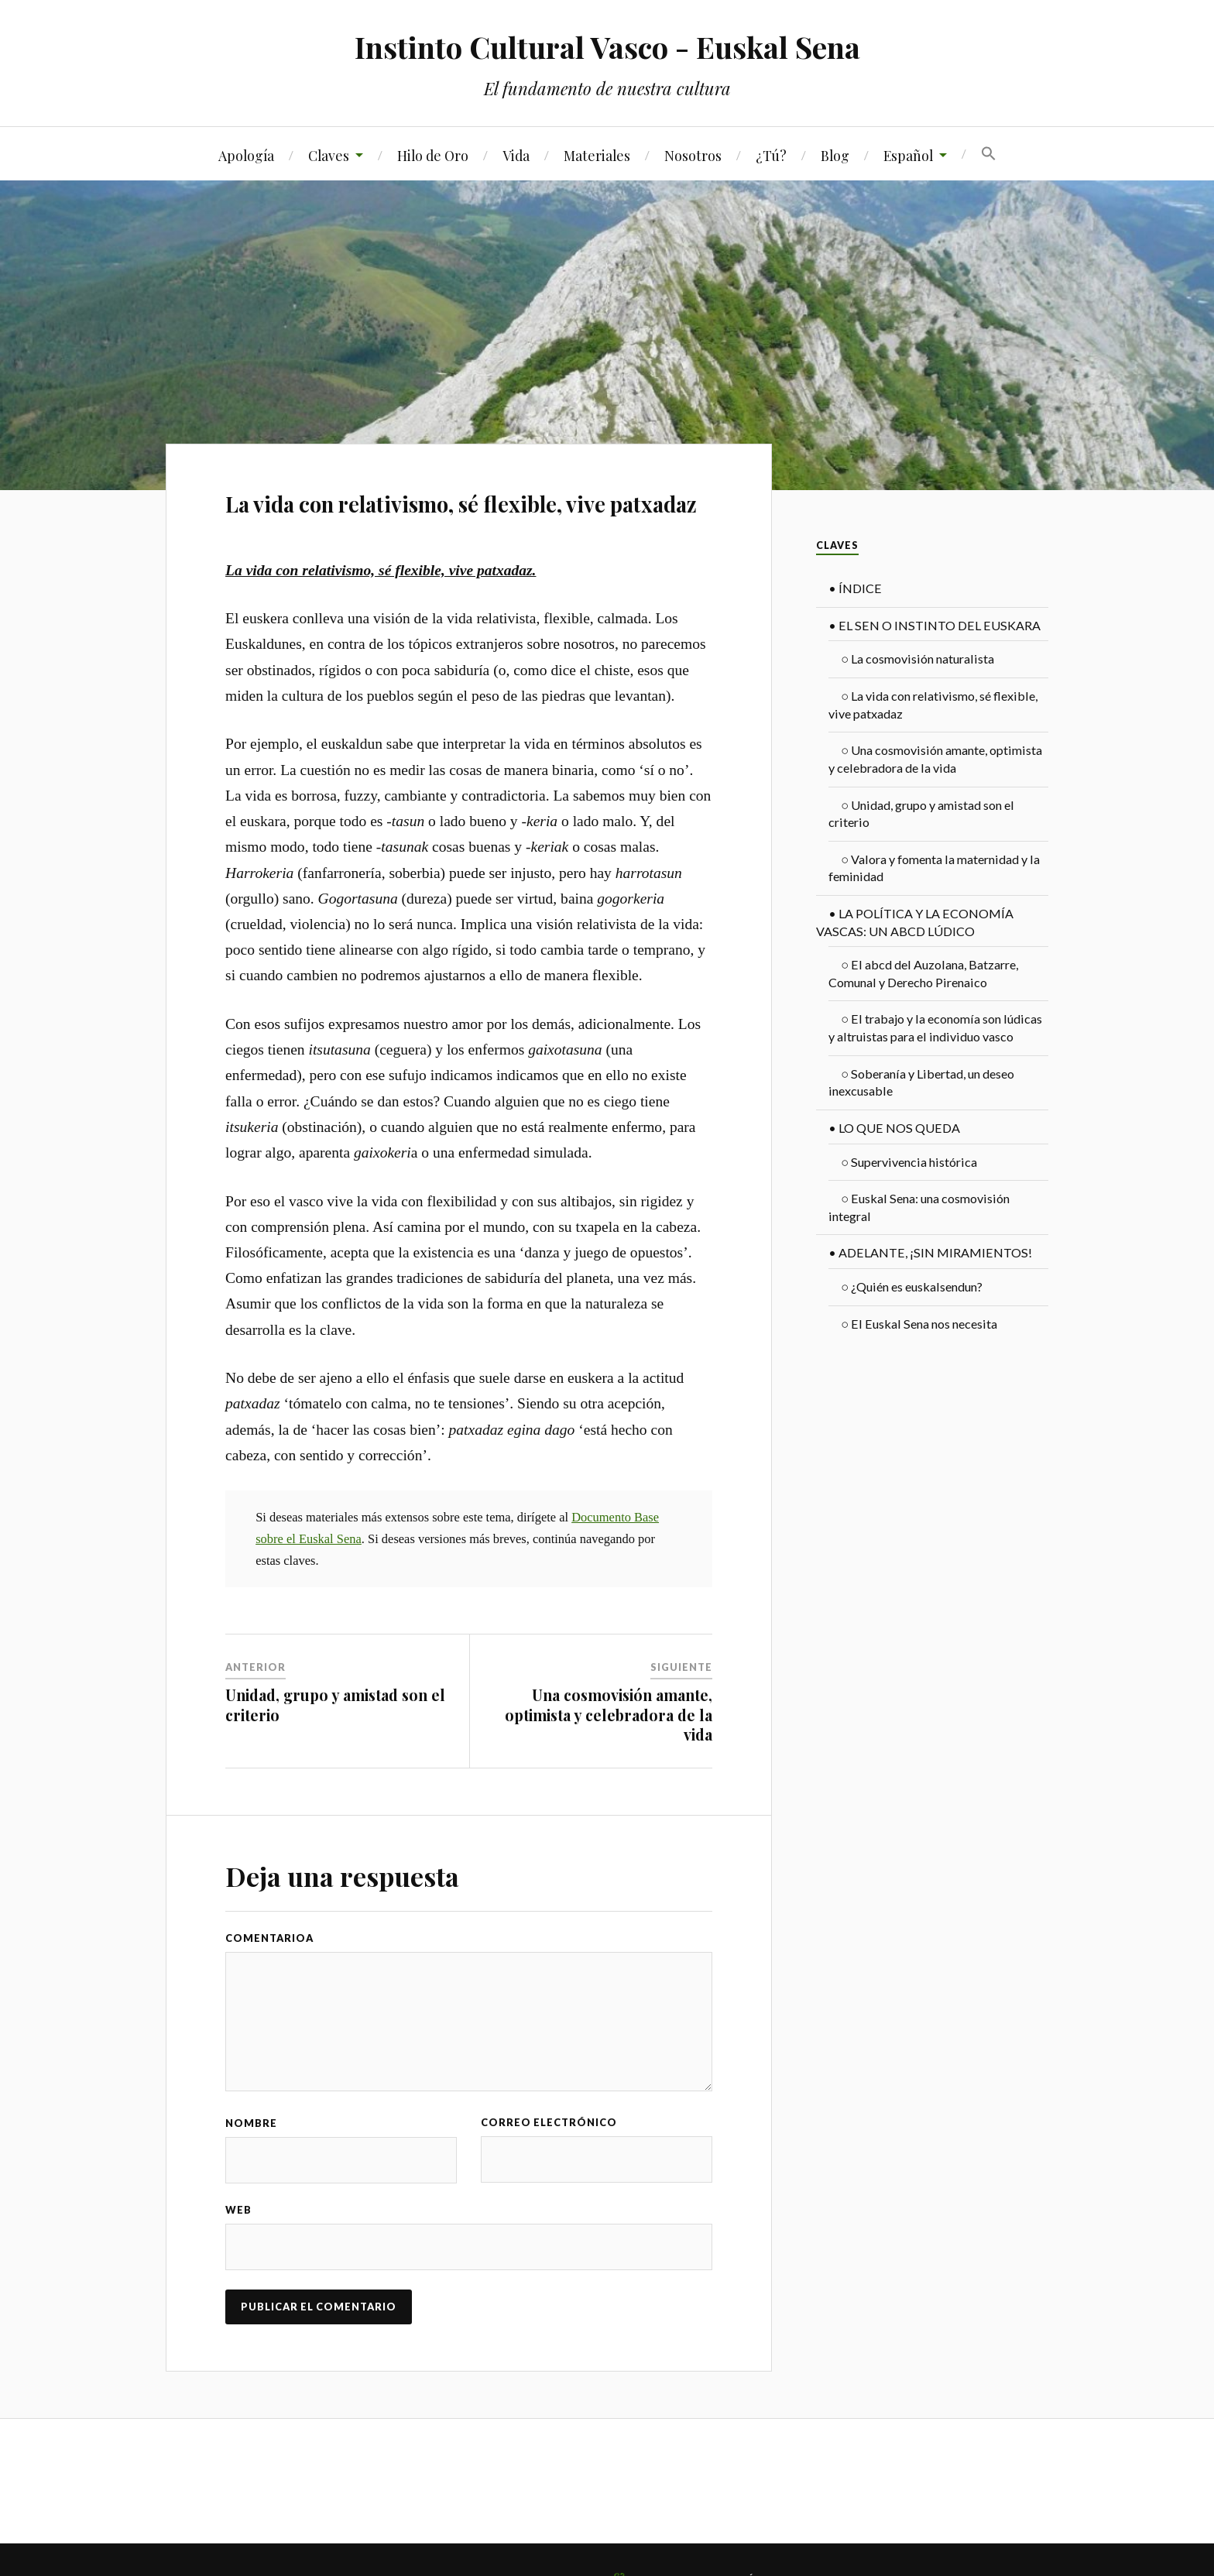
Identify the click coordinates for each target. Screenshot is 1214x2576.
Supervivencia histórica (909, 1161)
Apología (246, 155)
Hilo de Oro (432, 155)
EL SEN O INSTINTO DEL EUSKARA (934, 625)
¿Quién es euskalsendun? (912, 1286)
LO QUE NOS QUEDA (894, 1127)
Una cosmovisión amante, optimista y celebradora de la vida (608, 1714)
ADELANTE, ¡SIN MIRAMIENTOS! (930, 1252)
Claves (328, 155)
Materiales (597, 155)
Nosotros (693, 155)
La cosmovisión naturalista (917, 658)
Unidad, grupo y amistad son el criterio (335, 1704)
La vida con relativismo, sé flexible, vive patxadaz (461, 504)
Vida (516, 155)
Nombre (251, 2123)
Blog (835, 155)
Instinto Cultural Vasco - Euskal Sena (607, 47)
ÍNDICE (855, 588)
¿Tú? (771, 155)
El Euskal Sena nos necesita (919, 1323)
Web (238, 2210)
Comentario (265, 1938)
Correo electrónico (549, 2122)
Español (908, 155)
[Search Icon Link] (988, 154)
